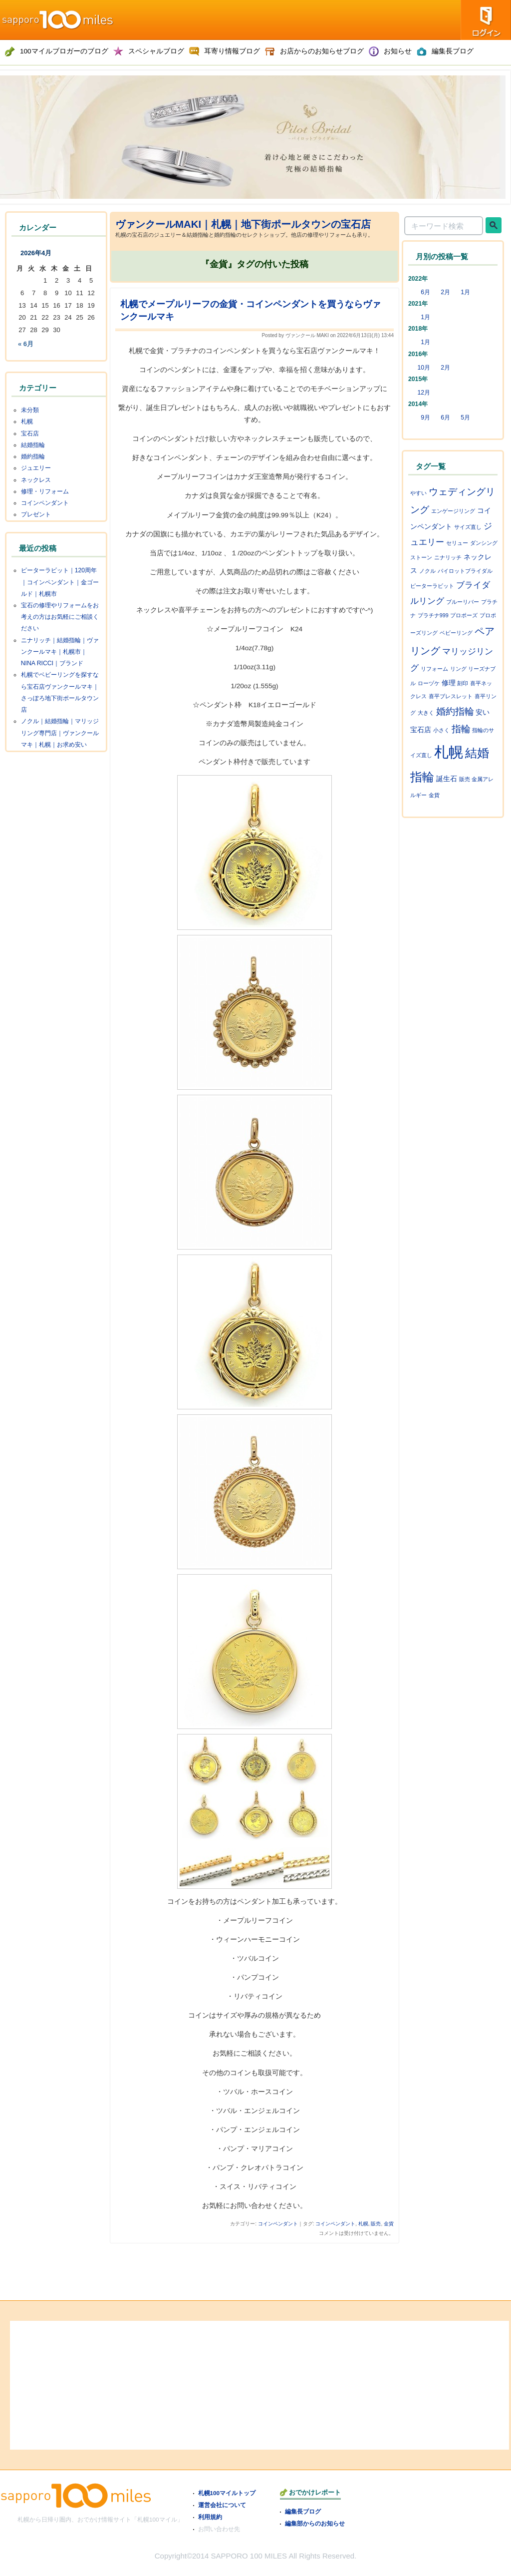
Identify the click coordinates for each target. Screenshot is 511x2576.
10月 (423, 367)
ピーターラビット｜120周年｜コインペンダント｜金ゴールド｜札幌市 (60, 582)
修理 (449, 683)
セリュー (457, 543)
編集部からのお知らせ (315, 2523)
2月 (445, 292)
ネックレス (36, 479)
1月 (465, 292)
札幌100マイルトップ (227, 2493)
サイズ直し (468, 527)
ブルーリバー (462, 602)
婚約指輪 (33, 456)
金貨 (389, 2223)
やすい (418, 493)
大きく (426, 713)
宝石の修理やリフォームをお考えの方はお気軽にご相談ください (60, 617)
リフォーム (434, 669)
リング (458, 669)
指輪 (461, 729)
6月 (425, 292)
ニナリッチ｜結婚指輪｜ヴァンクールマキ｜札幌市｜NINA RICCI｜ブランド (60, 652)
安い (483, 712)
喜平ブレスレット (451, 696)
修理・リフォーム (45, 491)
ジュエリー (36, 467)
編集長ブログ (303, 2511)
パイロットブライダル (465, 571)
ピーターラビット (432, 586)
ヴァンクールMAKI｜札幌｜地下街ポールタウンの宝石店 (243, 224)
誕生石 (446, 779)
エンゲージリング (453, 511)
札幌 (363, 2223)
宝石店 (30, 433)
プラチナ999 (433, 615)
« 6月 (25, 344)
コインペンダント (278, 2223)
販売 (376, 2223)
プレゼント (36, 514)
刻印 (462, 683)
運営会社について (222, 2505)
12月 (423, 392)
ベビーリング (456, 633)
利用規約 (210, 2517)
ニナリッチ (448, 557)
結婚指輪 (33, 444)
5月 (465, 417)
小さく (441, 730)
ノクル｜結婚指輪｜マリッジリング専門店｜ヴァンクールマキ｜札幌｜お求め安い (60, 733)
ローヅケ (429, 683)
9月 (425, 417)
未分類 (30, 410)
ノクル (427, 571)
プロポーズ (464, 615)
